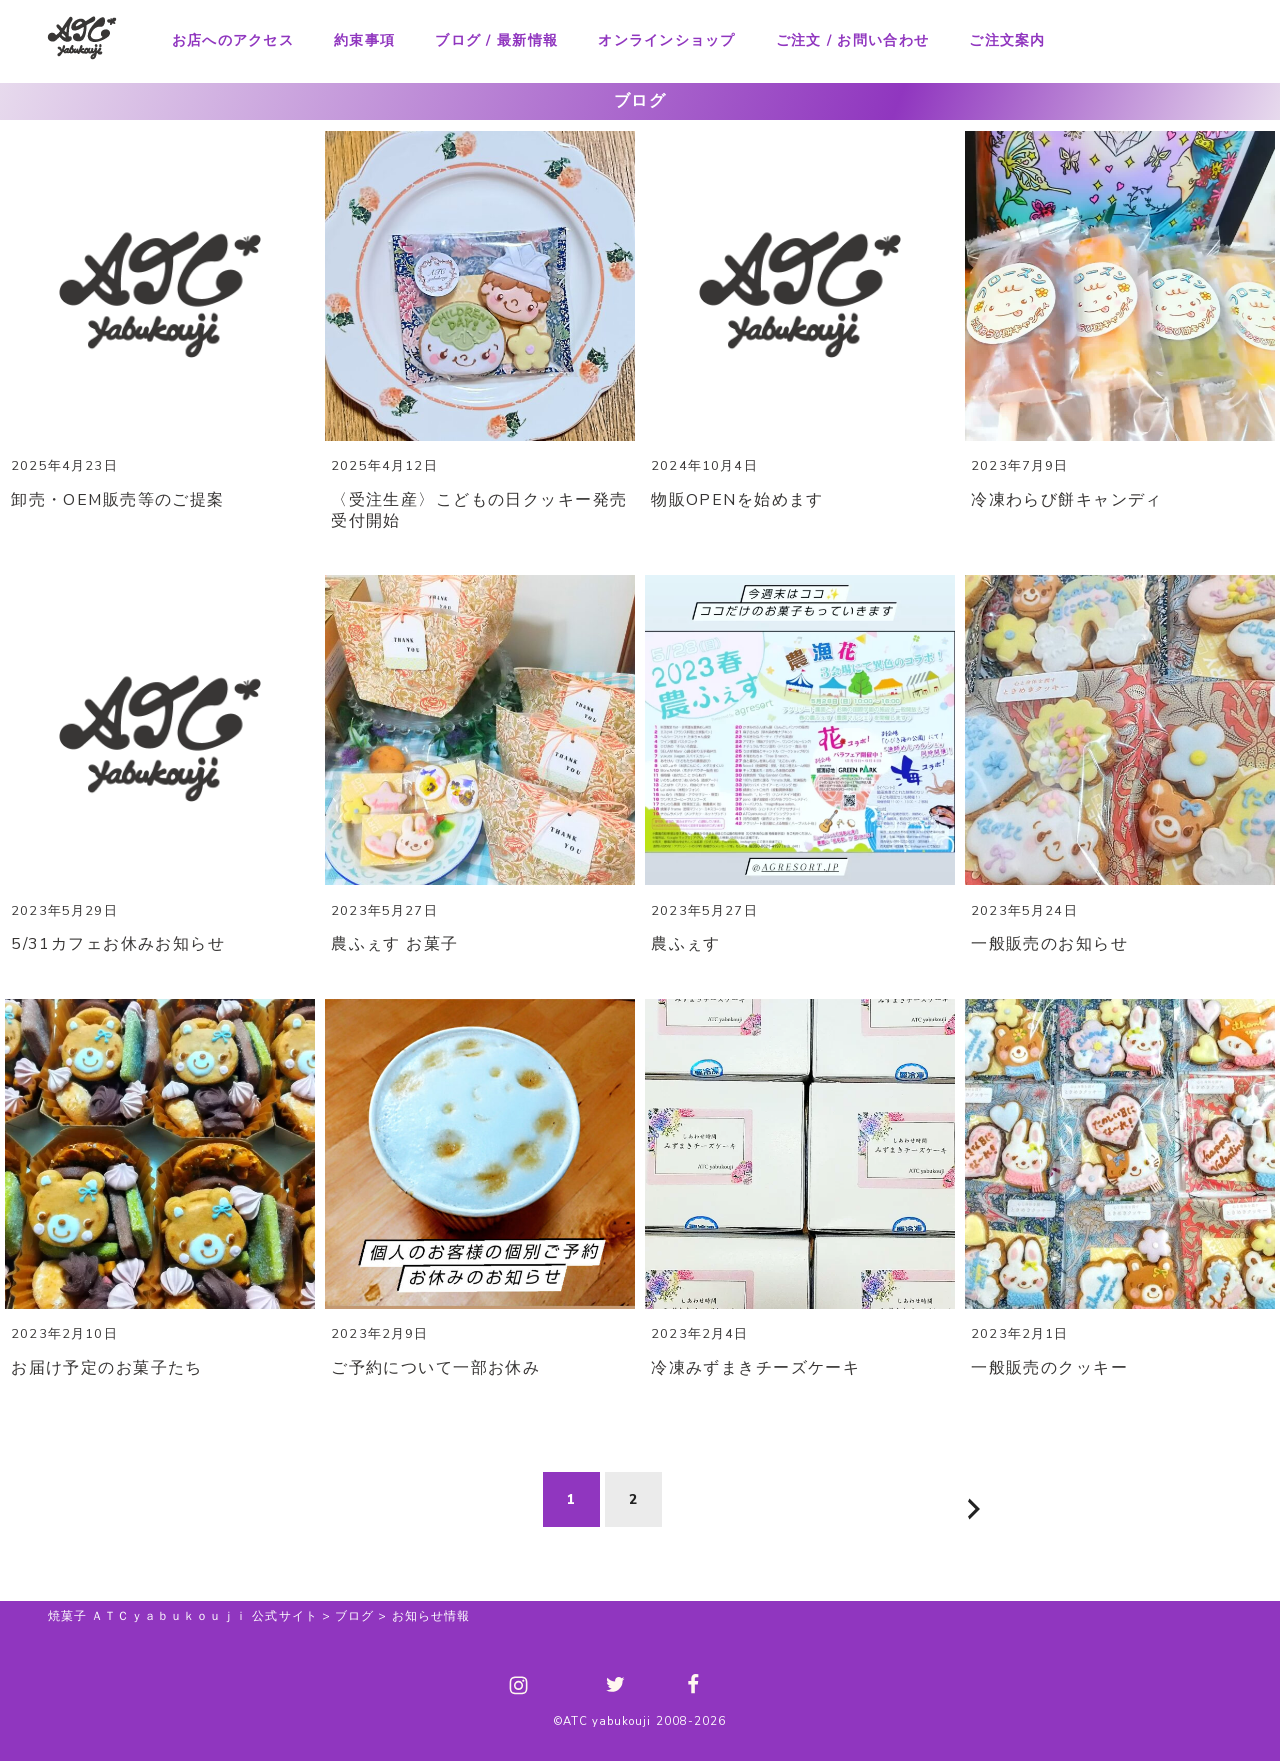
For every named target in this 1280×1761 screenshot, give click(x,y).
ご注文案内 (1007, 40)
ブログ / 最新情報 (496, 40)
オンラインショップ (666, 40)
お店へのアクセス (233, 40)
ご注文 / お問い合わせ (852, 40)
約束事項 (364, 40)
